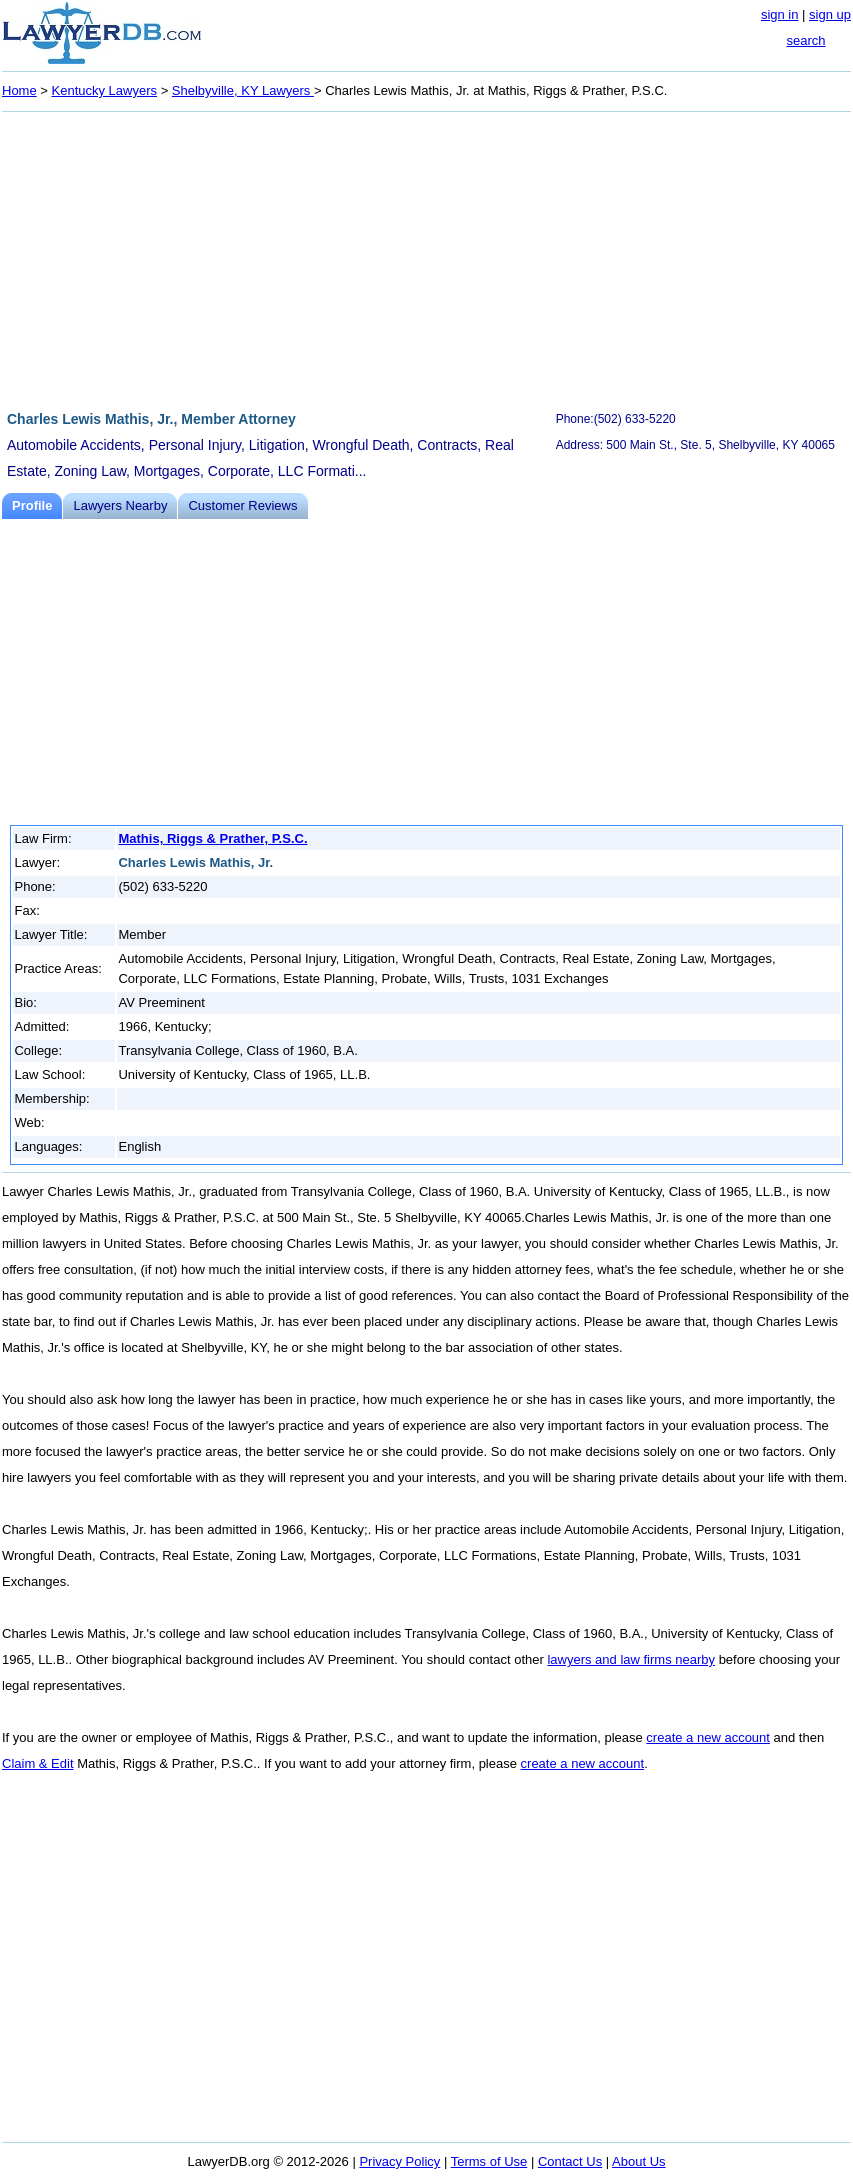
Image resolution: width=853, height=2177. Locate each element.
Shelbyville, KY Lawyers (243, 90)
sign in (780, 14)
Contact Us (570, 2161)
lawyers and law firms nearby (631, 1659)
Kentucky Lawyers (105, 90)
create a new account (708, 1737)
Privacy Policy (399, 2161)
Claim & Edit (38, 1763)
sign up (830, 14)
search (805, 40)
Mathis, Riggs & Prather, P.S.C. (212, 838)
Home (19, 90)
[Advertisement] (426, 258)
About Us (638, 2161)
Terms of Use (489, 2161)
